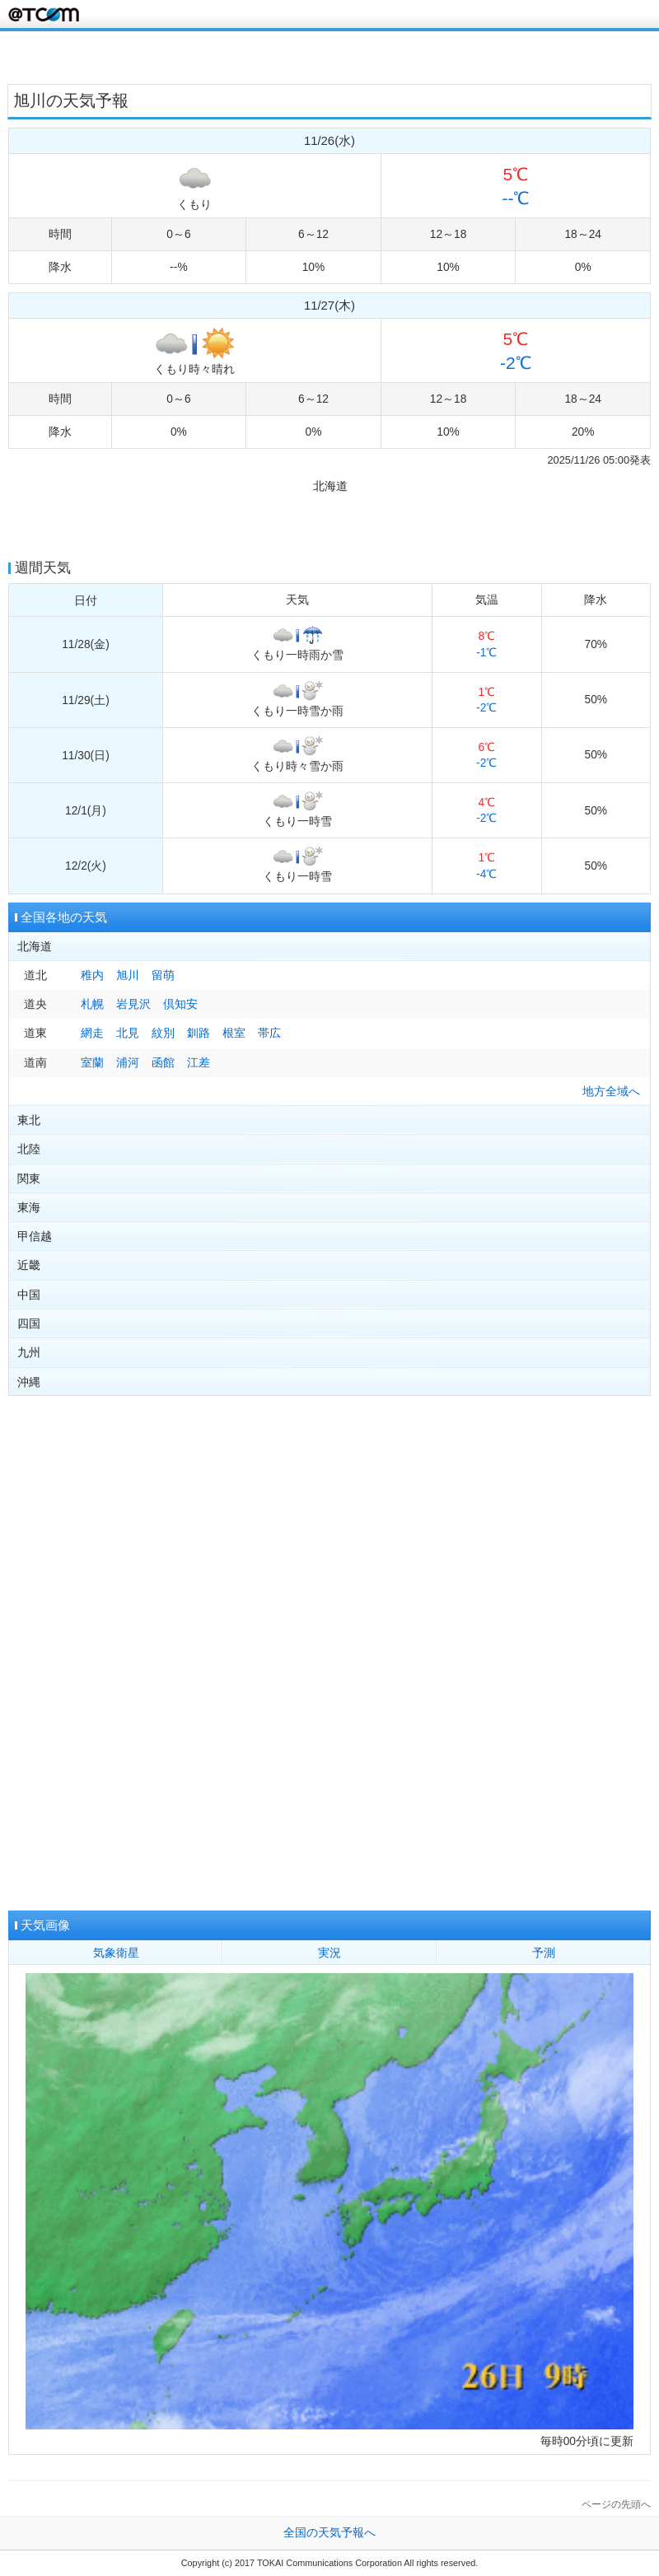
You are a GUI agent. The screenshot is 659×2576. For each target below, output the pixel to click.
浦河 (127, 1063)
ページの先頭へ (616, 2504)
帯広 (269, 1033)
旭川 (127, 975)
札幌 (92, 1004)
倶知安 (180, 1004)
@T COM (43, 14)
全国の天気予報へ (329, 2533)
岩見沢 (133, 1004)
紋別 (163, 1033)
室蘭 (92, 1063)
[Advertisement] (329, 56)
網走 (92, 1033)
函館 (163, 1063)
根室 (233, 1033)
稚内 (92, 975)
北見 (127, 1033)
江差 (198, 1063)
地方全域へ (611, 1091)
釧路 (198, 1033)
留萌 (163, 975)
